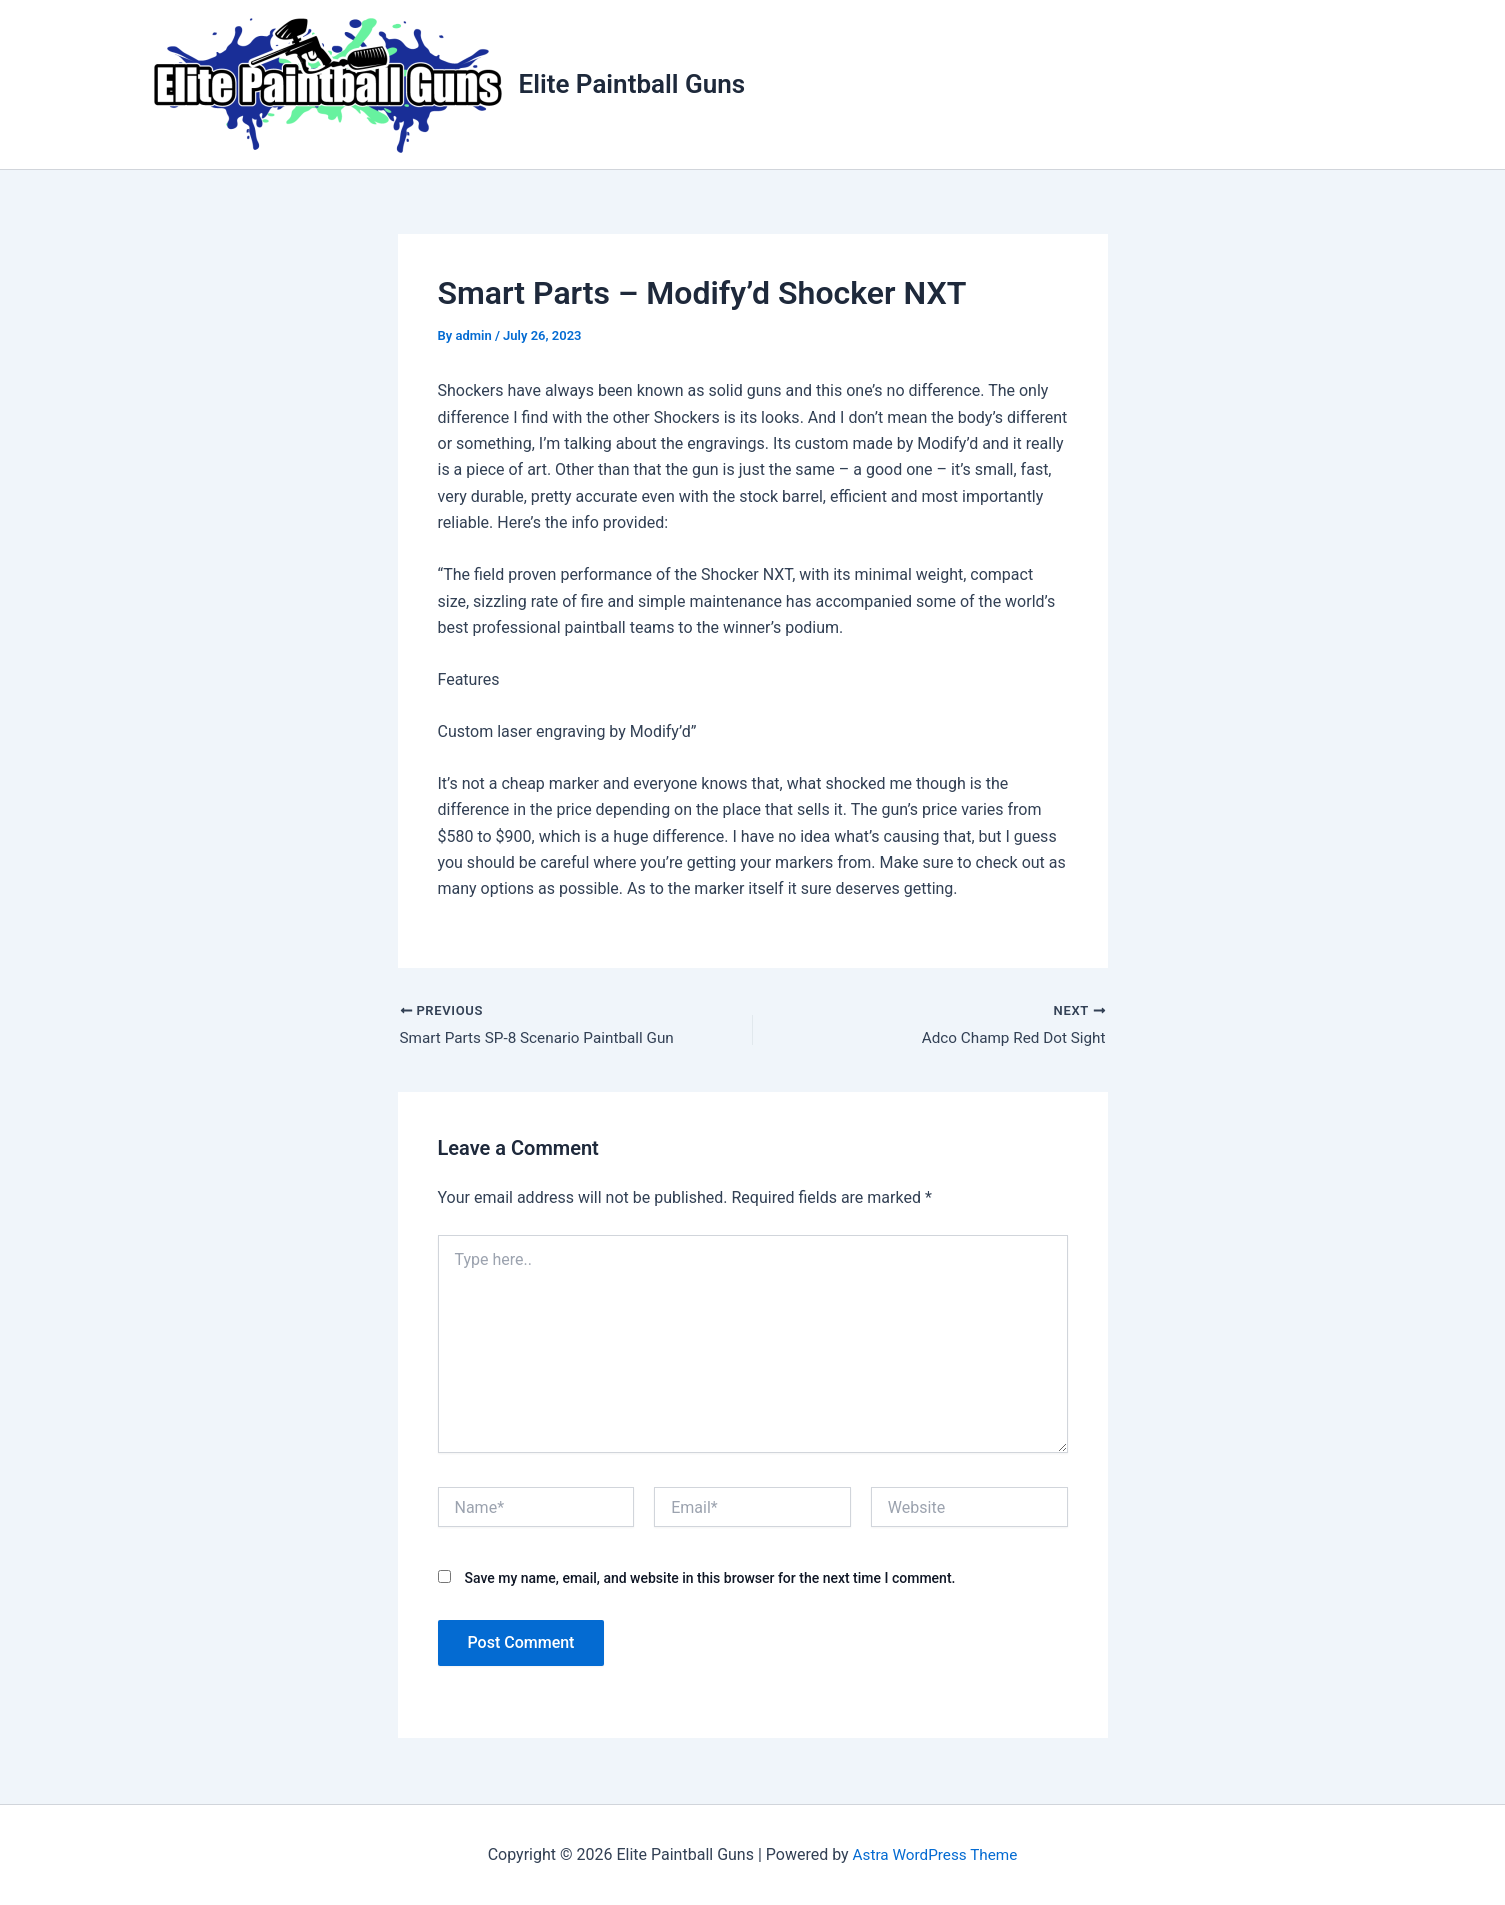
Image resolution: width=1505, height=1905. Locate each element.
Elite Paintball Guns (632, 84)
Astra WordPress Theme (935, 1854)
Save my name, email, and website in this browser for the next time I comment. (709, 1580)
